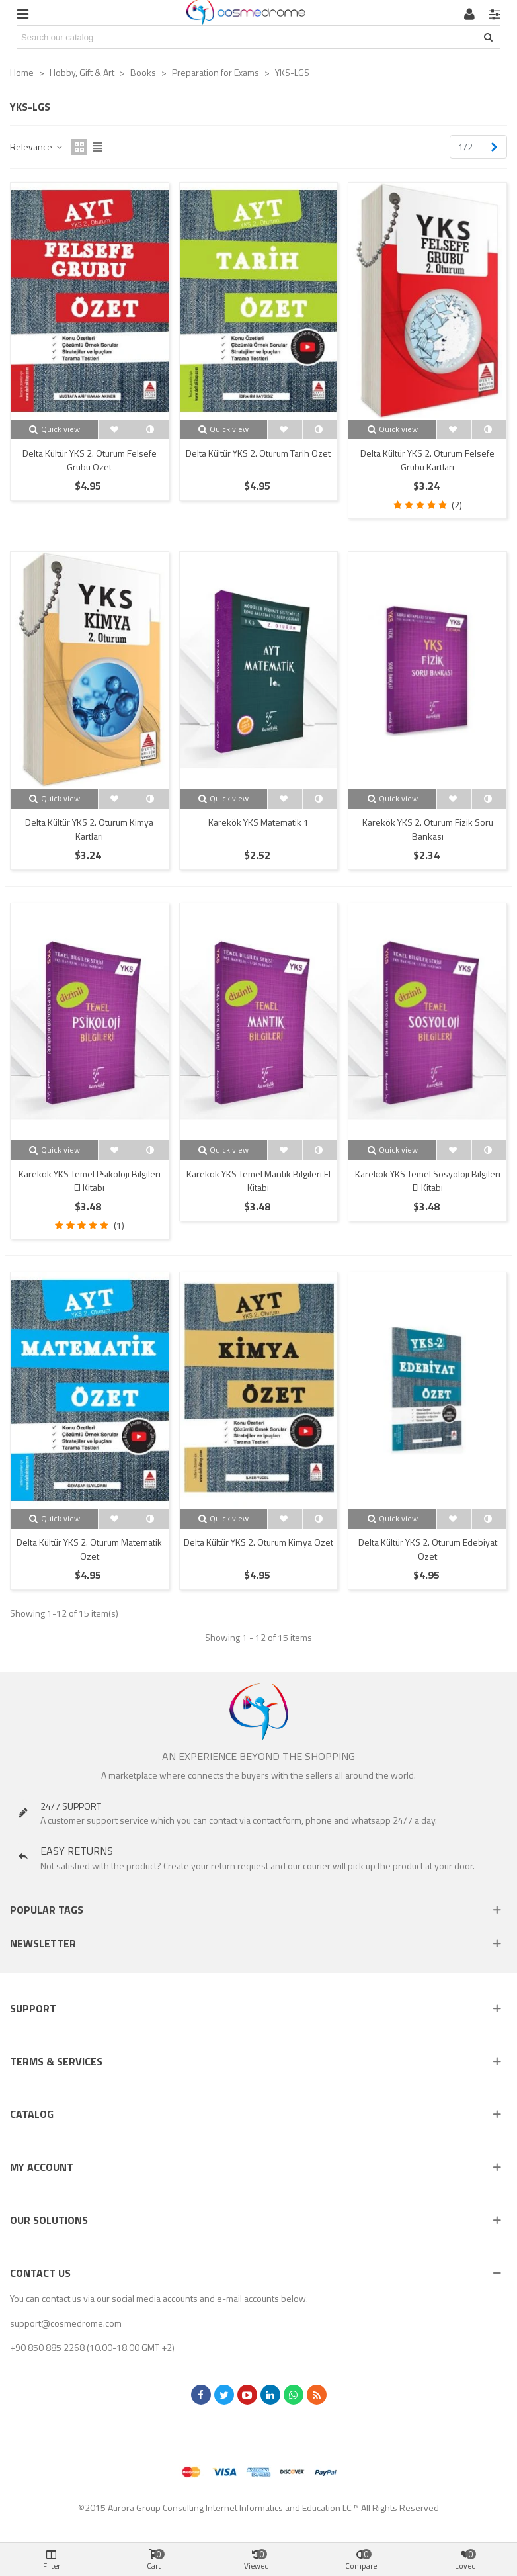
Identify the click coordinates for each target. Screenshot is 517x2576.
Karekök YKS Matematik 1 (258, 822)
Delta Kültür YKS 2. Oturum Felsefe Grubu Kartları (427, 460)
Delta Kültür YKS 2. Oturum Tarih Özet (258, 453)
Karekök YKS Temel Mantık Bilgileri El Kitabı (258, 1180)
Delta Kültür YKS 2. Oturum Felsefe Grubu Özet (89, 460)
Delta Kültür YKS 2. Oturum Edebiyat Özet (427, 1549)
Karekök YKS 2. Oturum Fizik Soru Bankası (427, 829)
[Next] (494, 147)
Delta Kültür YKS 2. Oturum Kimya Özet (258, 1542)
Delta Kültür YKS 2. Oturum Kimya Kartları (89, 829)
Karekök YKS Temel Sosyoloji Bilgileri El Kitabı (427, 1180)
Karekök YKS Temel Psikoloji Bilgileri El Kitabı (90, 1180)
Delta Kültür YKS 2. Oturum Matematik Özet (89, 1549)
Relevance (36, 147)
